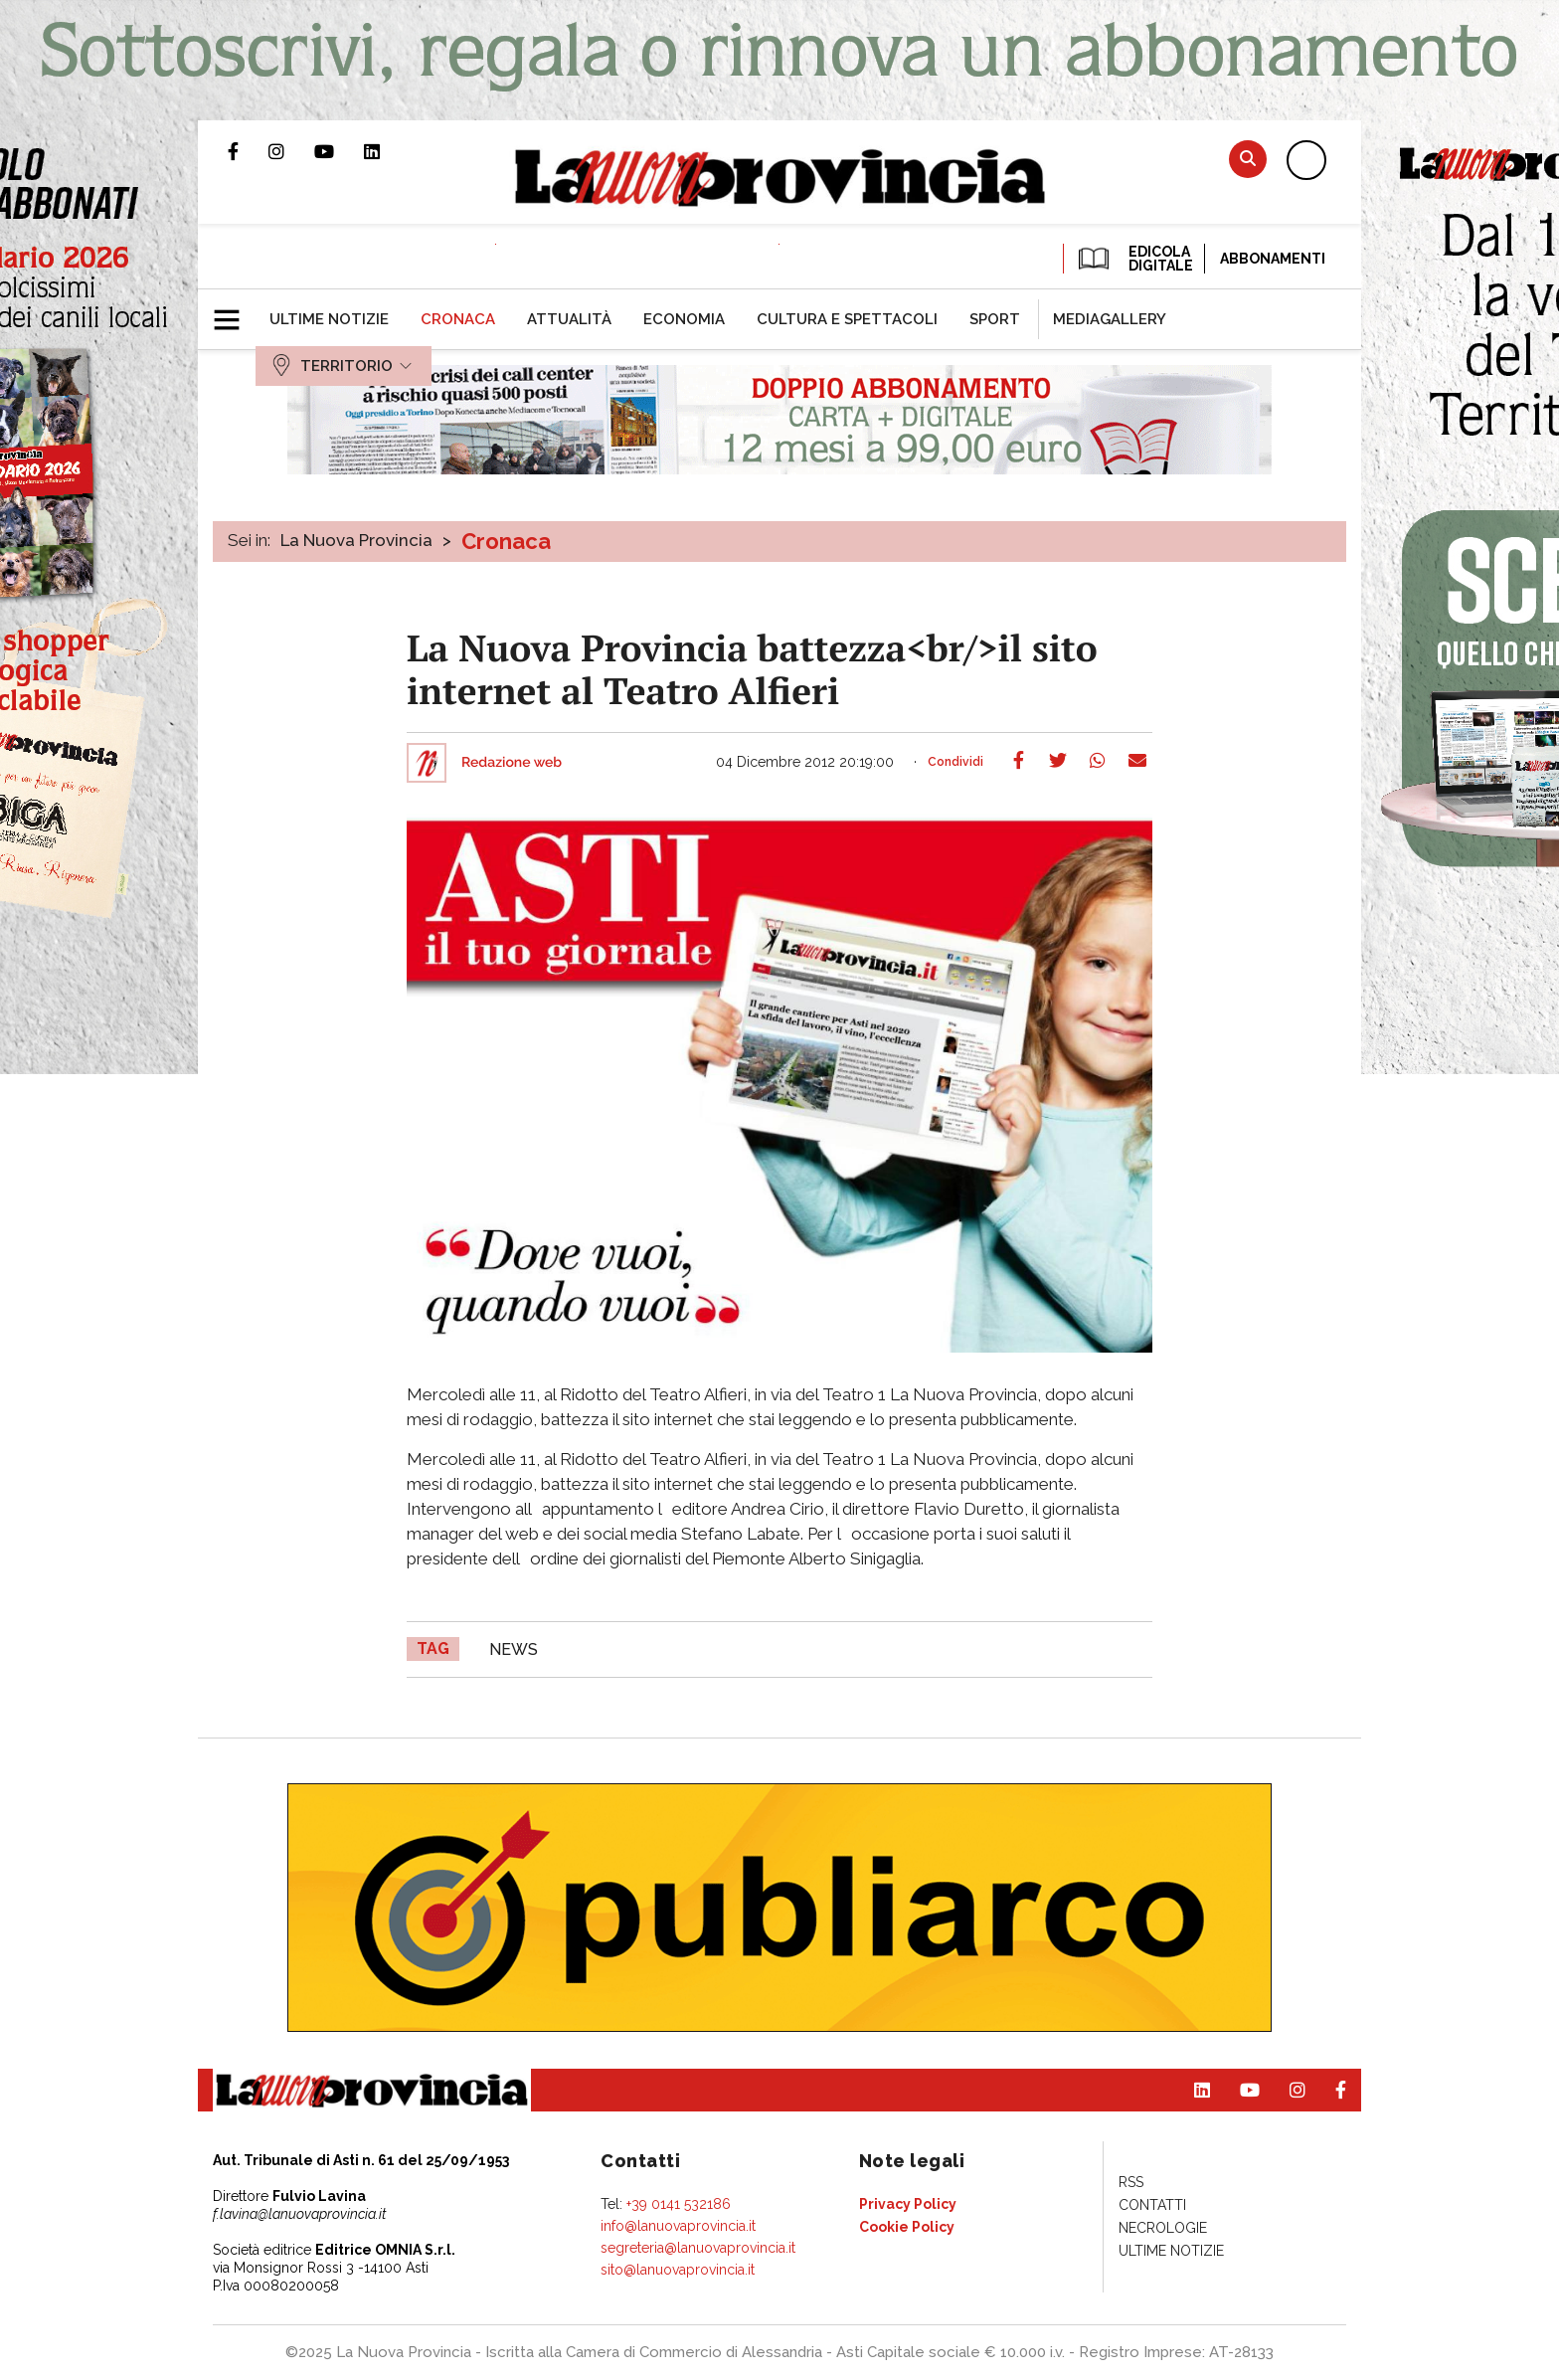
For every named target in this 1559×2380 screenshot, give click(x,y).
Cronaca (506, 541)
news (513, 1649)
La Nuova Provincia (356, 540)
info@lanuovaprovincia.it (678, 2226)
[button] (234, 311)
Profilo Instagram (291, 151)
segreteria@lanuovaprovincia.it (698, 2248)
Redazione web (511, 763)
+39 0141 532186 (678, 2204)
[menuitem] (329, 319)
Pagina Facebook (248, 151)
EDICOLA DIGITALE (1134, 259)
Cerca (1248, 158)
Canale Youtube (339, 151)
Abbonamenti (1272, 259)
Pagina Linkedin (387, 151)
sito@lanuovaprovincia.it (678, 2270)
